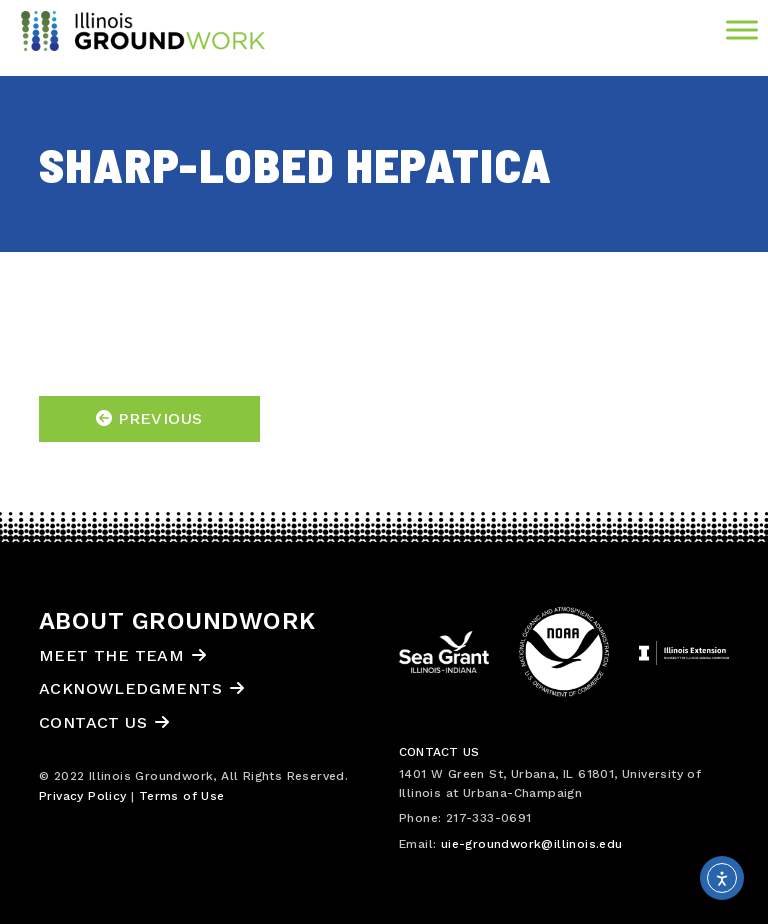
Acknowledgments (130, 688)
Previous (149, 418)
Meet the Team (111, 655)
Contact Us (93, 722)
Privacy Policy (83, 796)
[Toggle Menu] (742, 29)
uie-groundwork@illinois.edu (532, 844)
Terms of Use (182, 796)
